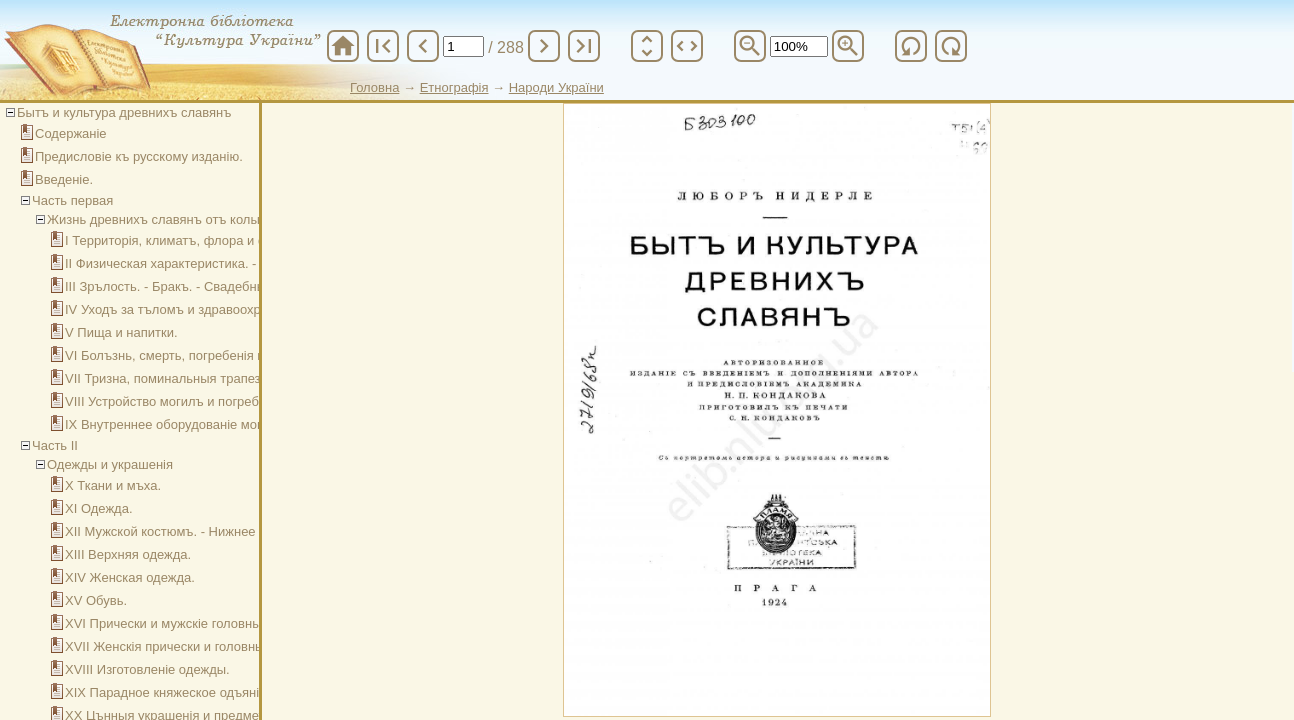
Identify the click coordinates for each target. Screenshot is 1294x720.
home (343, 46)
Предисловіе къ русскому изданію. (139, 156)
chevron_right (544, 46)
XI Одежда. (99, 508)
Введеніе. (64, 179)
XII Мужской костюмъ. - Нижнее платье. (184, 531)
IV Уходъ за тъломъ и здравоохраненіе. (184, 309)
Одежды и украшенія (110, 464)
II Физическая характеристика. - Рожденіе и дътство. (223, 263)
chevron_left (423, 46)
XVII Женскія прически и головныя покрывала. (204, 646)
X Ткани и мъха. (113, 485)
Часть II (55, 445)
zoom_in (848, 46)
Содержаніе (71, 133)
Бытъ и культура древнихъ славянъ (124, 112)
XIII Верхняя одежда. (128, 554)
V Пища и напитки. (121, 332)
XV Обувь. (96, 600)
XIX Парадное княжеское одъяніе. (167, 692)
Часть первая (72, 200)
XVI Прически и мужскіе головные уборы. (189, 623)
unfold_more (647, 46)
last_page (584, 46)
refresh (911, 46)
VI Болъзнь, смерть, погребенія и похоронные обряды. (229, 355)
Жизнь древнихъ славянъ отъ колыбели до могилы (201, 219)
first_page (383, 46)
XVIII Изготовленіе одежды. (147, 669)
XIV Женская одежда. (130, 577)
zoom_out (750, 46)
